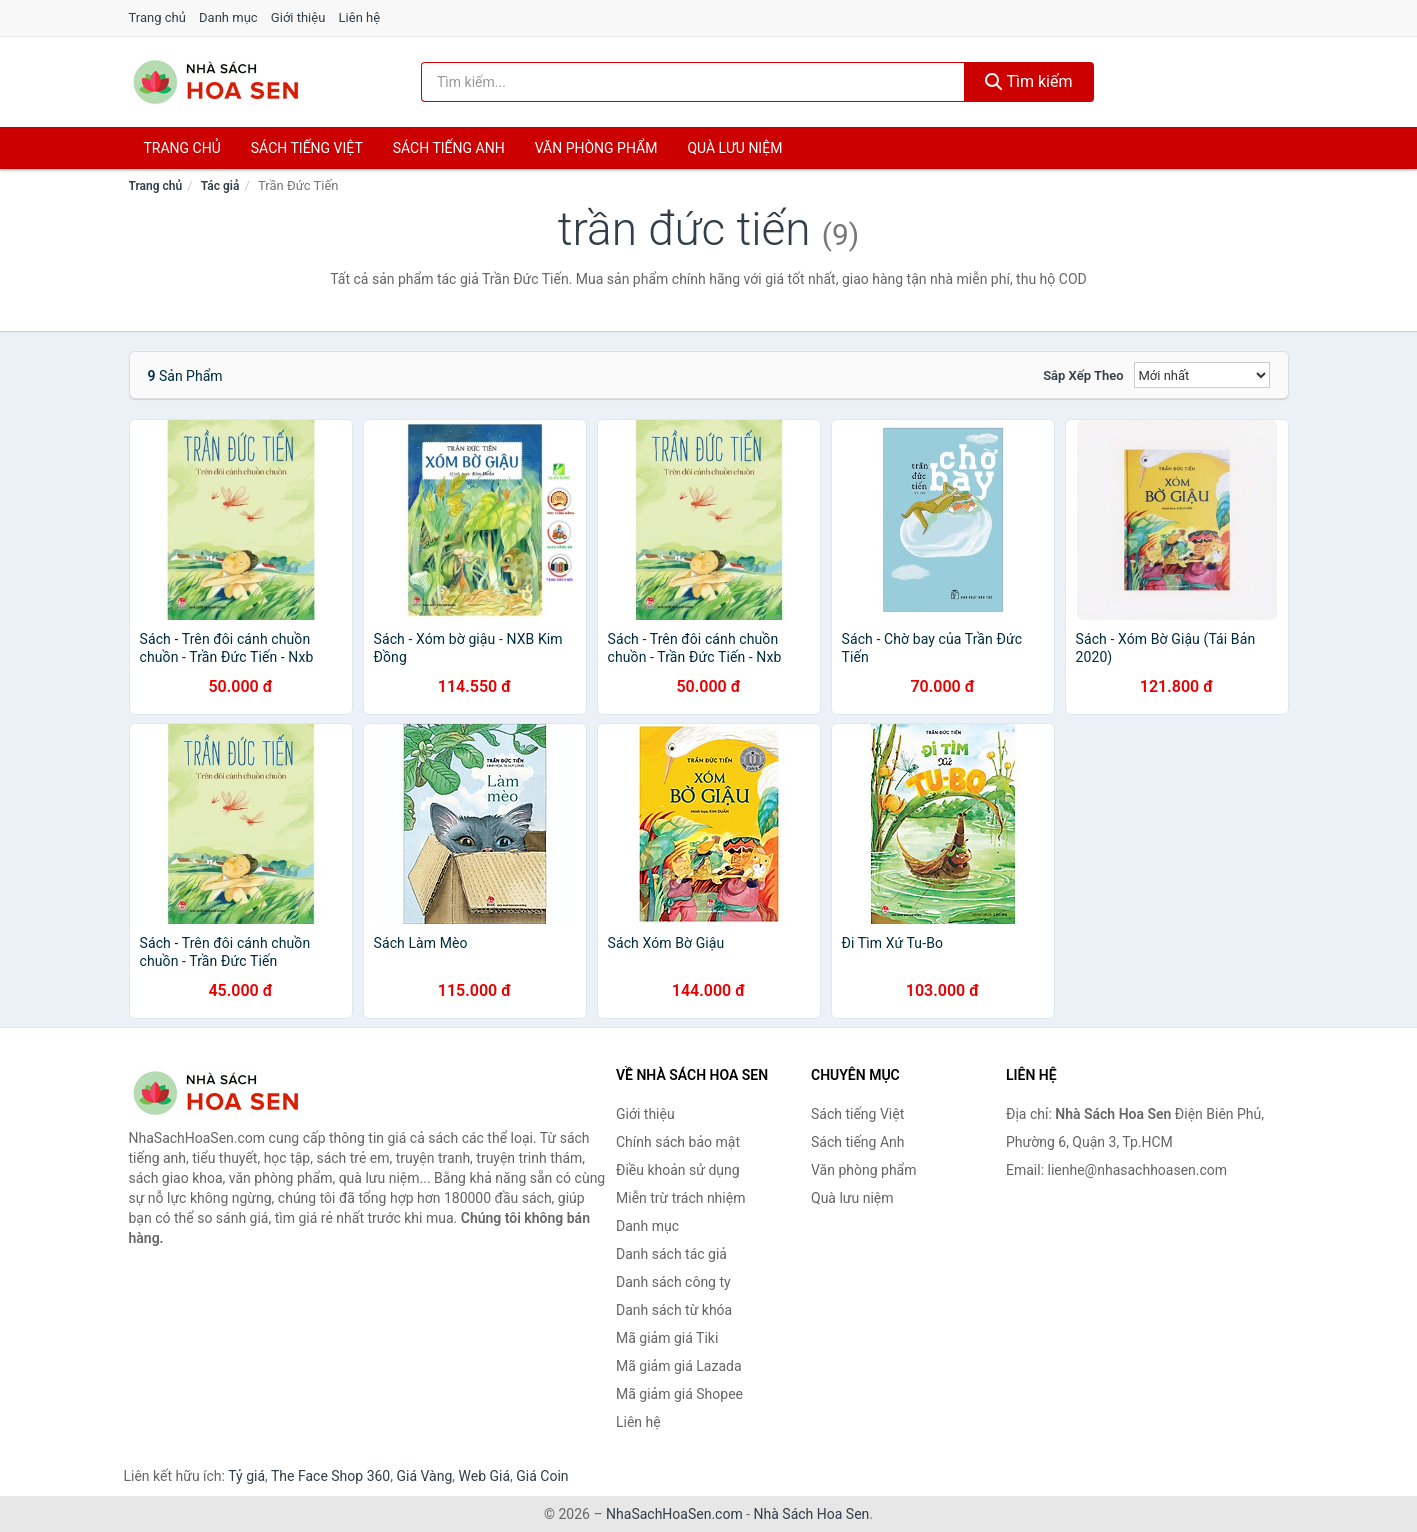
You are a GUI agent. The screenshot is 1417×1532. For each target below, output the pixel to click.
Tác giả (220, 186)
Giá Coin (542, 1476)
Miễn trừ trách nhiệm (680, 1198)
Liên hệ (360, 17)
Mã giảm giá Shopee (679, 1394)
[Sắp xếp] (1202, 375)
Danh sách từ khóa (674, 1310)
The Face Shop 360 (330, 1476)
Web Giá (485, 1476)
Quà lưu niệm (734, 148)
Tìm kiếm (1029, 81)
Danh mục (228, 17)
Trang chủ (157, 17)
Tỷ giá (246, 1476)
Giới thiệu (298, 17)
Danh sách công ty (673, 1282)
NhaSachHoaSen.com (674, 1514)
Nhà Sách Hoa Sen (812, 1514)
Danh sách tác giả (671, 1254)
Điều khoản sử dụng (678, 1170)
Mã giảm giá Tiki (667, 1338)
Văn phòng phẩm (596, 148)
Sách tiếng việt (307, 148)
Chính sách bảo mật (678, 1142)
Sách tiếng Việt (857, 1114)
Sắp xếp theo (1083, 375)
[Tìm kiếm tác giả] (693, 82)
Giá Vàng (424, 1476)
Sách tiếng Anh (858, 1142)
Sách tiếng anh (449, 148)
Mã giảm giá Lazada (679, 1366)
